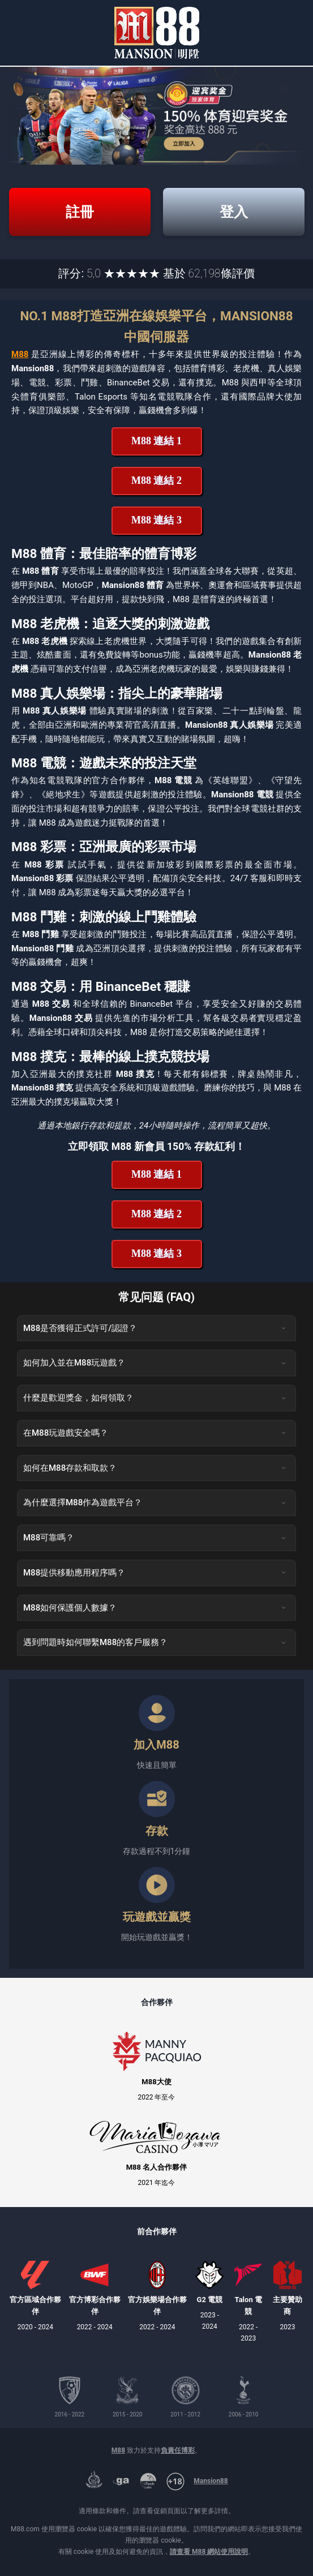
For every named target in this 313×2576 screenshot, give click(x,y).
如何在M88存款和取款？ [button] (154, 1468)
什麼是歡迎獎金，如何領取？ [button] (154, 1398)
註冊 (80, 212)
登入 (234, 212)
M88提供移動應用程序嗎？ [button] (154, 1573)
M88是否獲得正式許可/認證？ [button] (154, 1328)
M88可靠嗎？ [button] (154, 1537)
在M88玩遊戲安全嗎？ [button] (154, 1433)
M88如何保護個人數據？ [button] (154, 1608)
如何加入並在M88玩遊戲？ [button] (154, 1363)
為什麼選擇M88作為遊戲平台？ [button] (154, 1502)
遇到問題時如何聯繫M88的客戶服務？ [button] (154, 1642)
